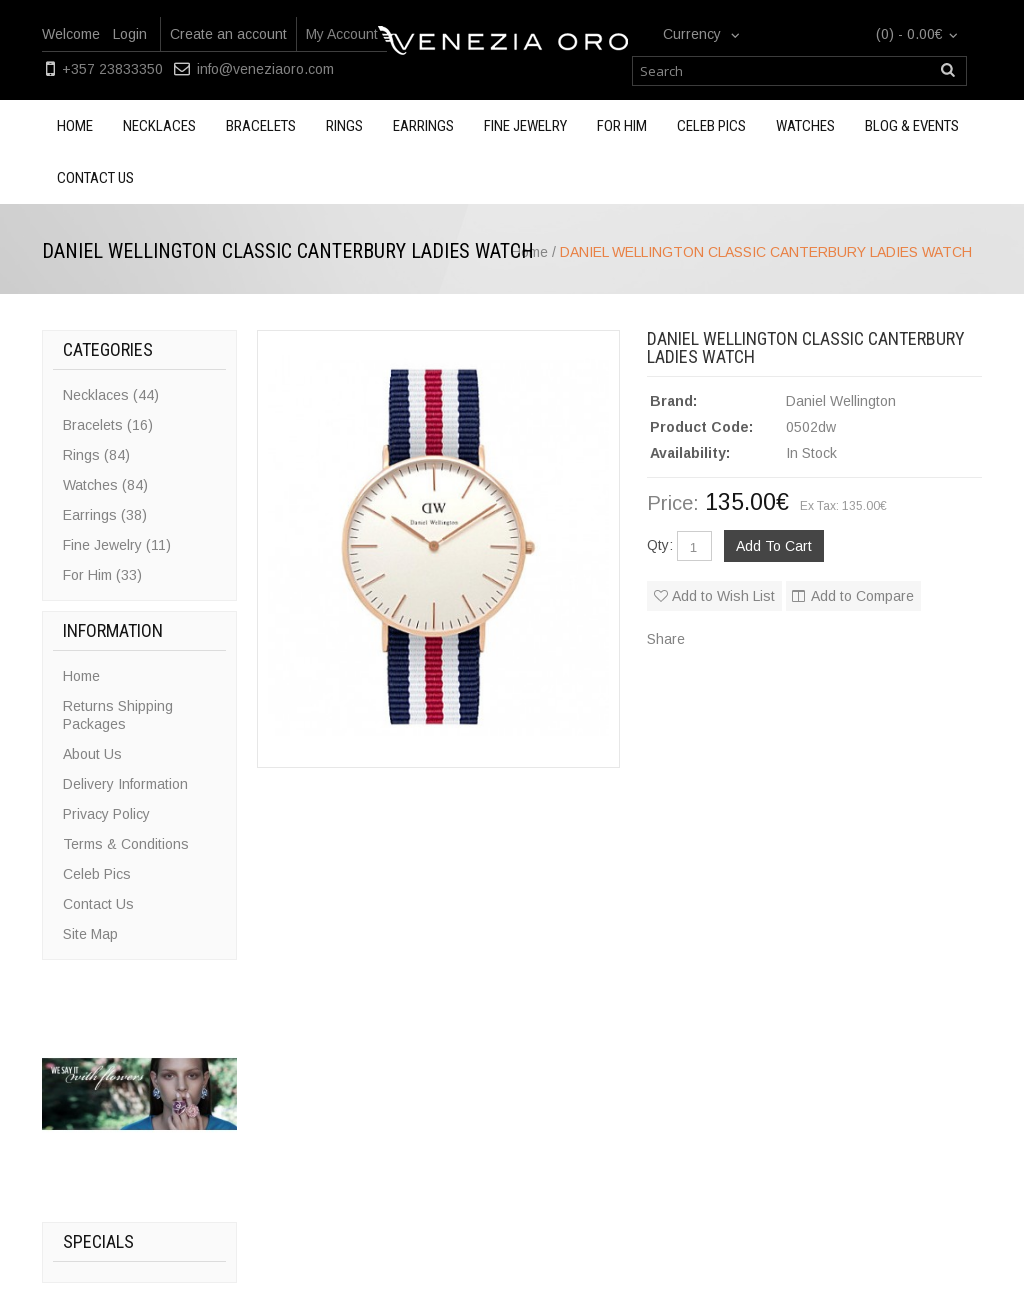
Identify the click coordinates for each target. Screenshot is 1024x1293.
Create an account (228, 34)
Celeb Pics (711, 126)
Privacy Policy (106, 814)
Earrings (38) (105, 515)
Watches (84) (105, 485)
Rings (344, 126)
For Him (622, 126)
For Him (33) (102, 575)
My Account (342, 34)
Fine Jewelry (525, 126)
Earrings (423, 126)
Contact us (95, 178)
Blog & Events (912, 126)
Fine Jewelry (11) (117, 545)
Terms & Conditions (126, 844)
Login (130, 34)
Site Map (90, 934)
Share (666, 639)
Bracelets (261, 126)
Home (75, 126)
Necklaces (159, 126)
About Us (92, 754)
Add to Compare (862, 596)
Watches (805, 126)
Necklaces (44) (111, 395)
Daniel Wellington (841, 401)
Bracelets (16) (108, 425)
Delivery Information (125, 784)
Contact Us (98, 904)
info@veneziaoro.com (265, 69)
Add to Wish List (723, 596)
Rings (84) (96, 455)
